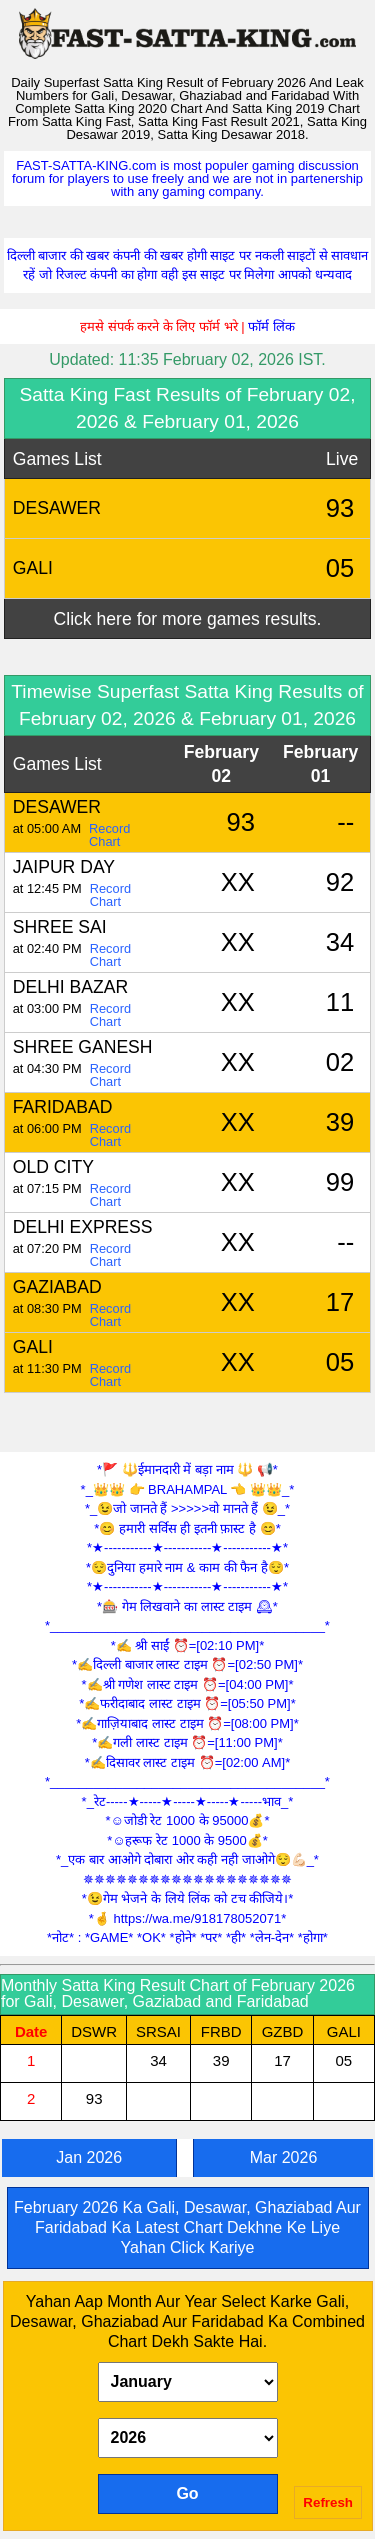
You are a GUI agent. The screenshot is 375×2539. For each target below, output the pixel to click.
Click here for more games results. (188, 619)
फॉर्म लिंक (271, 326)
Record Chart (109, 835)
